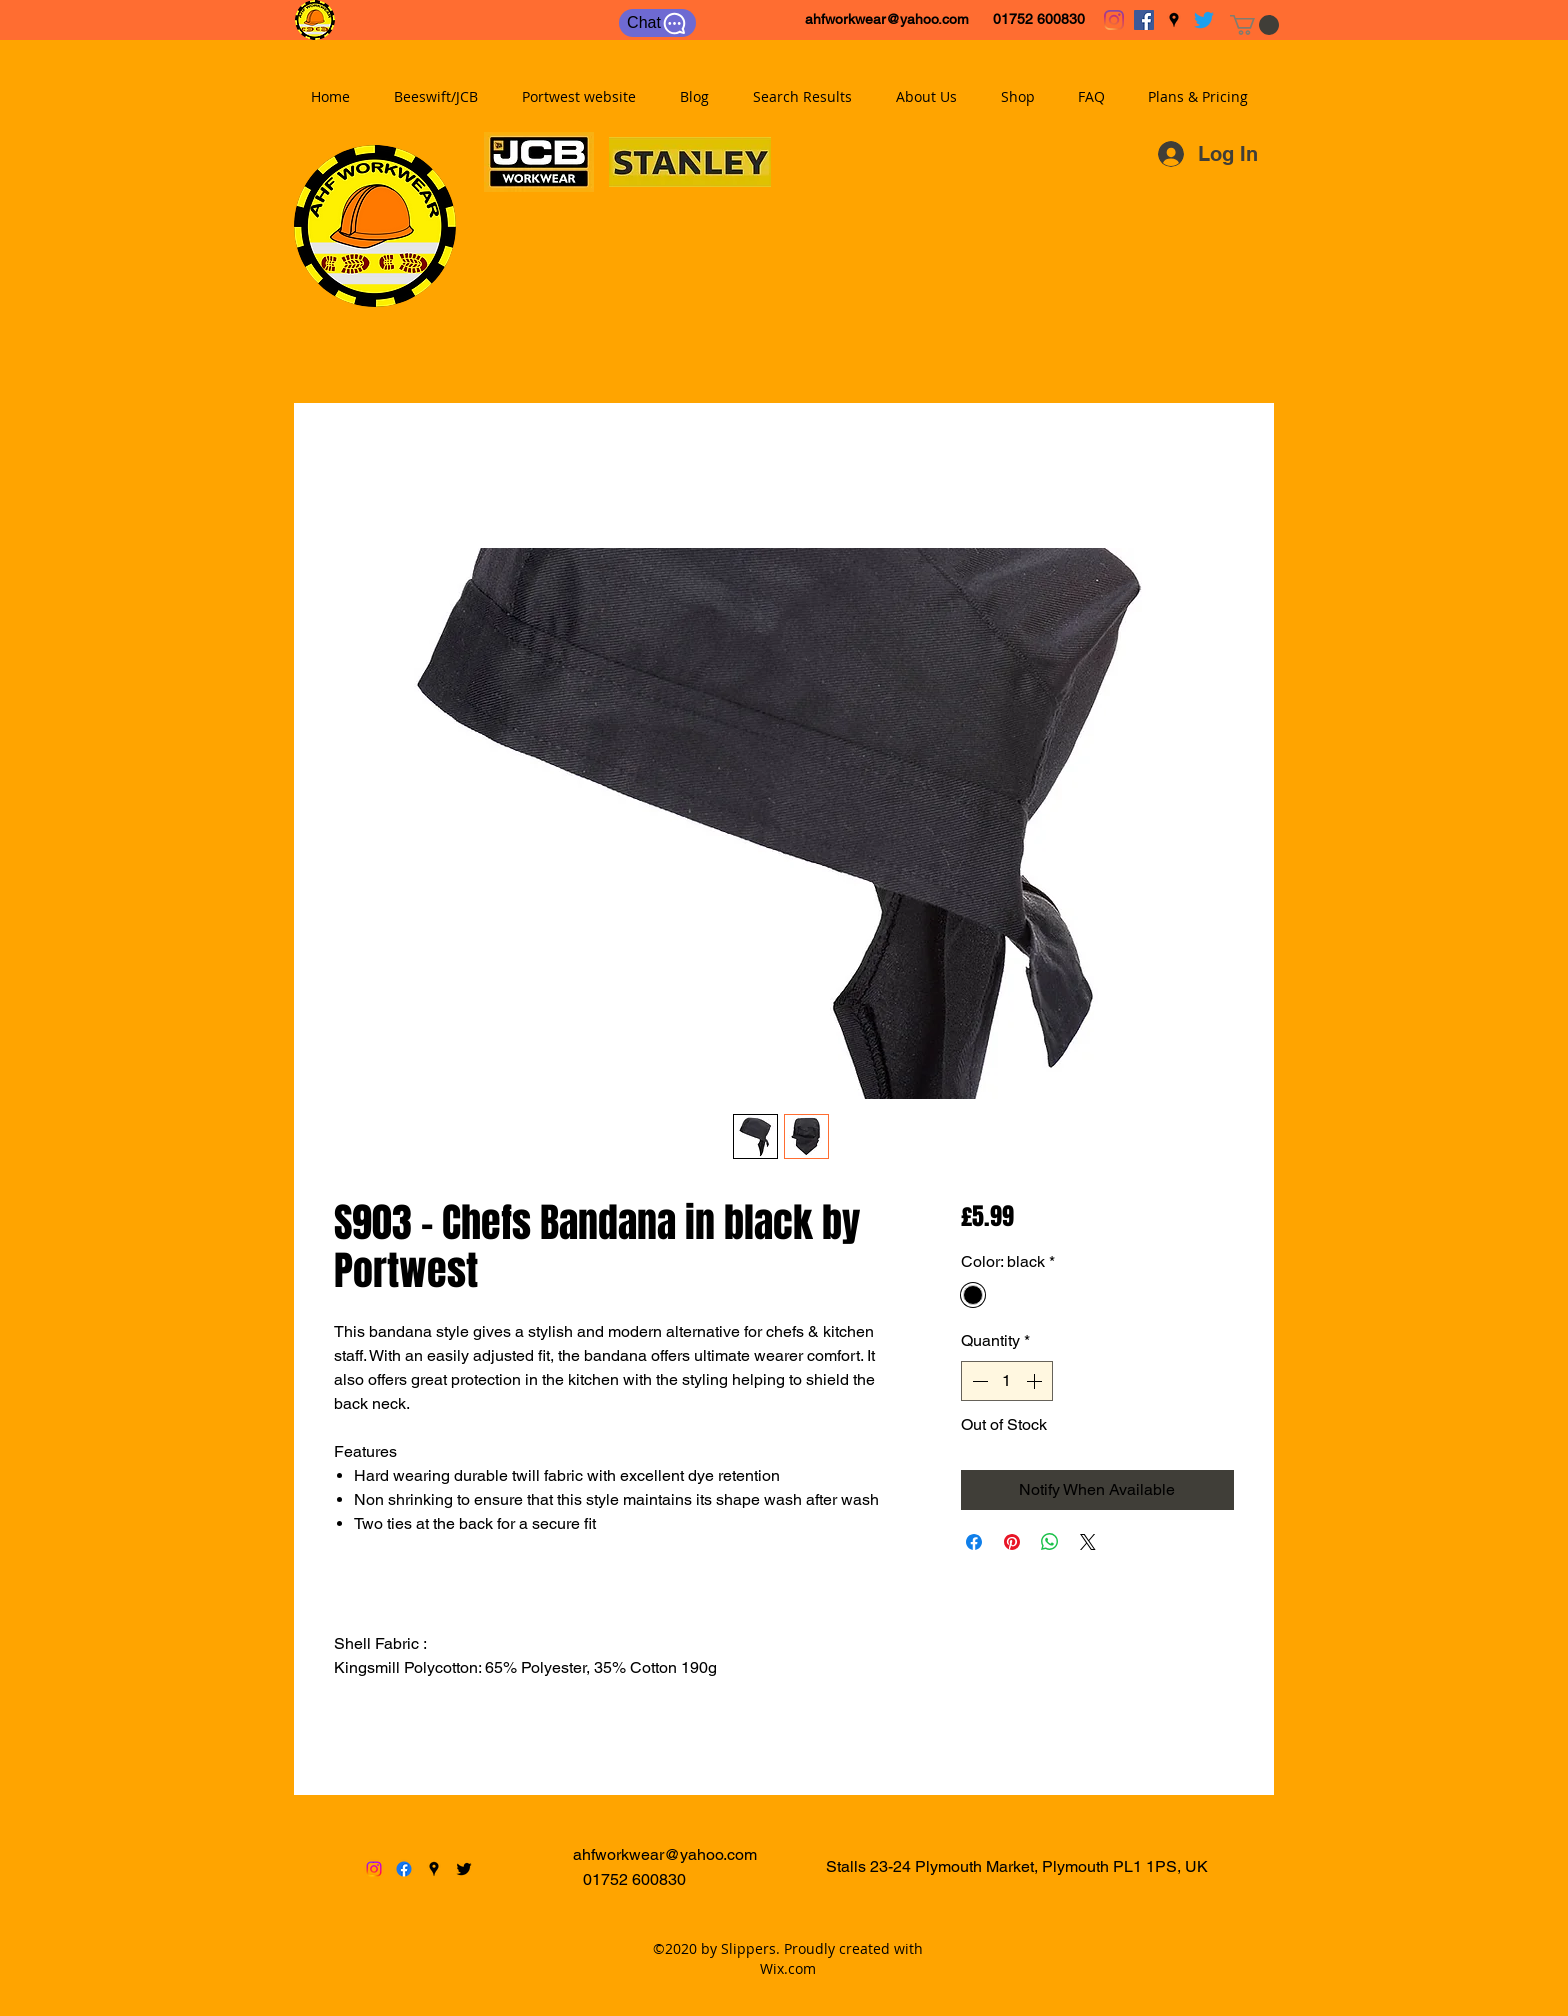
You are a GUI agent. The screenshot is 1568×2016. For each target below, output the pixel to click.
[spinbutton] (1007, 1381)
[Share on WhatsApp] (1050, 1542)
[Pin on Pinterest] (1012, 1542)
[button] (1254, 25)
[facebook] (1144, 20)
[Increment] (1036, 1381)
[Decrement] (978, 1381)
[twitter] (1204, 20)
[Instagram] (1114, 20)
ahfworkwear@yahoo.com (887, 19)
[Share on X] (1088, 1542)
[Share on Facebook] (974, 1542)
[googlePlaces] (1174, 20)
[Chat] (657, 23)
